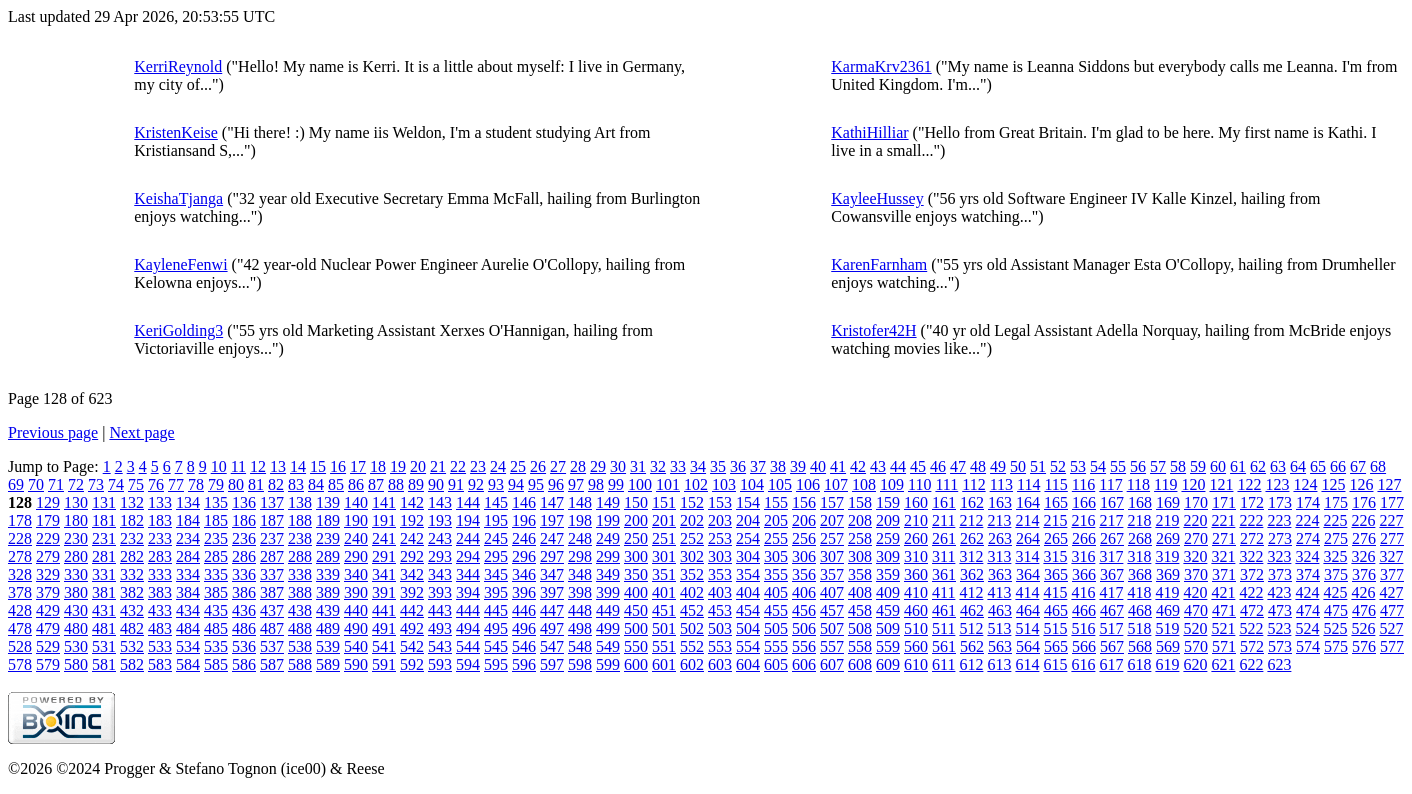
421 (1223, 592)
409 (888, 592)
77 (176, 484)
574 (1308, 646)
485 (216, 628)
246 (524, 538)
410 (916, 592)
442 (412, 610)
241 (384, 538)
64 (1298, 466)
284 (188, 556)
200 (636, 520)
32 (658, 466)
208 (860, 520)
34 (698, 466)
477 (1392, 610)
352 (692, 574)
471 (1224, 610)
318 (1139, 556)
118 (1138, 484)
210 (916, 520)
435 (216, 610)
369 (1168, 574)
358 (860, 574)
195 (496, 520)
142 (412, 502)
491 (384, 628)
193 (440, 520)
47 (958, 466)
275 (1336, 538)
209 (888, 520)
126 (1361, 484)
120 (1193, 484)
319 (1167, 556)
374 (1308, 574)
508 (860, 628)
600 (636, 664)
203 (720, 520)
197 (552, 520)
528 (20, 646)
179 (48, 520)
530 (76, 646)
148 (580, 502)
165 (1056, 502)
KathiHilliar (869, 132)
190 (356, 520)
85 (336, 484)
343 (440, 574)
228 (20, 538)
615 (1055, 664)
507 (832, 628)
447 (552, 610)
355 (776, 574)
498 (580, 628)
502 (692, 628)
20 (418, 466)
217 (1111, 520)
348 (580, 574)
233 (160, 538)
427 (1391, 592)
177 (1392, 502)
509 (888, 628)
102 (696, 484)
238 (300, 538)
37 (758, 466)
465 (1056, 610)
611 (943, 664)
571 (1224, 646)
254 (748, 538)
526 (1363, 628)
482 (132, 628)
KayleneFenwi (180, 264)
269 (1168, 538)
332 (132, 574)
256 (804, 538)
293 (440, 556)
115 (1055, 484)
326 (1363, 556)
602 (692, 664)
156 (804, 502)
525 (1335, 628)
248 (580, 538)
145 (496, 502)
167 (1112, 502)
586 (244, 664)
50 (1018, 466)
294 (468, 556)
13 (278, 466)
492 (412, 628)
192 (412, 520)
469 (1168, 610)
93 (496, 484)
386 (244, 592)
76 (156, 484)
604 (748, 664)
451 (664, 610)
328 (20, 574)
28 (578, 466)
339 (328, 574)
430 (76, 610)
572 (1252, 646)
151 (664, 502)
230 (76, 538)
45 (918, 466)
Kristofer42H (873, 330)
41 (838, 466)
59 (1198, 466)
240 (356, 538)
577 (1392, 646)
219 (1167, 520)
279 (48, 556)
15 (318, 466)
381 (104, 592)
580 (76, 664)
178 (20, 520)
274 (1308, 538)
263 (1000, 538)
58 (1178, 466)
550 (636, 646)
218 (1139, 520)
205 (776, 520)
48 (978, 466)
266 (1084, 538)
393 (440, 592)
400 (636, 592)
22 (458, 466)
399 (608, 592)
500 (636, 628)
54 (1098, 466)
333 (160, 574)
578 (20, 664)
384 (188, 592)
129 (48, 502)
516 (1083, 628)
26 (538, 466)
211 (943, 520)
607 (832, 664)
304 (748, 556)
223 (1279, 520)
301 (664, 556)
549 (608, 646)
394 (468, 592)
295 (496, 556)
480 (76, 628)
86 (356, 484)
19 (398, 466)
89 (416, 484)
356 (804, 574)
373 (1280, 574)
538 (300, 646)
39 (798, 466)
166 (1084, 502)
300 (636, 556)
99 (616, 484)
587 (272, 664)
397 (552, 592)
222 (1251, 520)
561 (944, 646)
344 (468, 574)
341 (384, 574)
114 (1028, 484)
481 (104, 628)
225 (1335, 520)
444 (468, 610)
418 (1139, 592)
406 (804, 592)
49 (998, 466)
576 (1364, 646)
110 (919, 484)
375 (1336, 574)
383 (160, 592)
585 (216, 664)
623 (1279, 664)
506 (804, 628)
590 (356, 664)
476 (1364, 610)
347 (552, 574)
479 (48, 628)
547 (552, 646)
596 (524, 664)
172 (1252, 502)
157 (832, 502)
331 (104, 574)
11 (238, 466)
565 (1056, 646)
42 (858, 466)
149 (608, 502)
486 (244, 628)
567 (1112, 646)
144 (468, 502)
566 (1084, 646)
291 (384, 556)
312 (971, 556)
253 (720, 538)
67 (1358, 466)
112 (973, 484)
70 (36, 484)
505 (776, 628)
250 (636, 538)
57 (1158, 466)
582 (132, 664)
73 (96, 484)
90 (436, 484)
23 (478, 466)
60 (1218, 466)
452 (692, 610)
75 (136, 484)
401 (664, 592)
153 (720, 502)
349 (608, 574)
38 (778, 466)
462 (972, 610)
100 (640, 484)
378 (20, 592)
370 (1196, 574)
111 (946, 484)
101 (668, 484)
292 (412, 556)
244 (468, 538)
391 (384, 592)
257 (832, 538)
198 (580, 520)
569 (1168, 646)
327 (1391, 556)
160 (916, 502)
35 (718, 466)
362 (972, 574)
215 (1055, 520)
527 (1391, 628)
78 (196, 484)
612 (971, 664)
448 (580, 610)
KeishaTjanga (178, 198)
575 (1336, 646)
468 (1140, 610)
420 (1195, 592)
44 (898, 466)
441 (384, 610)
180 (76, 520)
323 (1279, 556)
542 (412, 646)
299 (608, 556)
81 (256, 484)
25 (518, 466)
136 (244, 502)
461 (944, 610)
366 (1084, 574)
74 (116, 484)
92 (476, 484)
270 (1196, 538)
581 (104, 664)
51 (1038, 466)
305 (776, 556)
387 (272, 592)
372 (1252, 574)
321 (1223, 556)
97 (576, 484)
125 (1333, 484)
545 (496, 646)
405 (776, 592)
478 (20, 628)
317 (1111, 556)
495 (496, 628)
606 (804, 664)
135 (216, 502)
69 (16, 484)
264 (1028, 538)
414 (1027, 592)
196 (524, 520)
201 (664, 520)
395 (496, 592)
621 (1223, 664)
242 (412, 538)
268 (1140, 538)
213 (999, 520)
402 (692, 592)
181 (104, 520)
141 (384, 502)
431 (104, 610)
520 (1195, 628)
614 (1027, 664)
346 (524, 574)
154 (748, 502)
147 (552, 502)
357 (832, 574)
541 (384, 646)
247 (552, 538)
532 (132, 646)
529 (48, 646)
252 (692, 538)
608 (860, 664)
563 (1000, 646)
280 (76, 556)
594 (468, 664)
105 (780, 484)
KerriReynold (178, 66)
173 (1280, 502)
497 (552, 628)
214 (1027, 520)
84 (316, 484)
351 (664, 574)
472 (1252, 610)
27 (558, 466)
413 (999, 592)
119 (1165, 484)
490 (356, 628)
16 (338, 466)
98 (596, 484)
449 (608, 610)
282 (132, 556)
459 (888, 610)
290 (356, 556)
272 (1252, 538)
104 (752, 484)
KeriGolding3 (178, 330)
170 (1196, 502)
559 (888, 646)
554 (748, 646)
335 (216, 574)
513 (999, 628)
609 (888, 664)
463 (1000, 610)
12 (258, 466)
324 (1307, 556)
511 (943, 628)
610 (916, 664)
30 (618, 466)
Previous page (53, 432)
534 (188, 646)
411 (943, 592)
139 (328, 502)
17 (358, 466)
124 (1305, 484)
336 (244, 574)
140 (356, 502)
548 (580, 646)
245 (496, 538)
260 (916, 538)
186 (244, 520)
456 (804, 610)
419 (1167, 592)
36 (738, 466)
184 (188, 520)
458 (860, 610)
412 (971, 592)
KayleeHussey (877, 198)
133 (160, 502)
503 (720, 628)
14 (298, 466)
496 (524, 628)
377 (1392, 574)
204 (748, 520)
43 (878, 466)
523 (1279, 628)
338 (300, 574)
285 (216, 556)
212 (971, 520)
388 (300, 592)
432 (132, 610)
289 (328, 556)
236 (244, 538)
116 (1083, 484)
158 (860, 502)
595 (496, 664)
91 (456, 484)
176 (1364, 502)
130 (76, 502)
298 (580, 556)
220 (1195, 520)
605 (776, 664)
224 (1307, 520)
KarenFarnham (879, 264)
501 (664, 628)
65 (1318, 466)
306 (804, 556)
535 (216, 646)
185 (216, 520)
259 (888, 538)
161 (944, 502)
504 (748, 628)
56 (1138, 466)
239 (328, 538)
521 (1223, 628)
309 (888, 556)
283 (160, 556)
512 (971, 628)
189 (328, 520)
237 (272, 538)
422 (1251, 592)
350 (636, 574)
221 (1223, 520)
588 (300, 664)
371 (1224, 574)
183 (160, 520)
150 (636, 502)
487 (272, 628)
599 (608, 664)
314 (1027, 556)
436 (244, 610)
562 (972, 646)
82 (276, 484)
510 (916, 628)
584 (188, 664)
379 (48, 592)
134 (188, 502)
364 (1028, 574)
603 (720, 664)
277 (1392, 538)
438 (300, 610)
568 (1140, 646)
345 (496, 574)
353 (720, 574)
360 (916, 574)
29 (598, 466)
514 (1027, 628)
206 (804, 520)
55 (1118, 466)
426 (1363, 592)
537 (272, 646)
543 (440, 646)
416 (1083, 592)
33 (678, 466)
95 (536, 484)
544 (468, 646)
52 (1058, 466)
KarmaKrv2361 (881, 66)
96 (556, 484)
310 (916, 556)
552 (692, 646)
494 (468, 628)
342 (412, 574)
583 (160, 664)
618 (1139, 664)
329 (48, 574)
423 (1279, 592)
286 (244, 556)
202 (692, 520)
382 (132, 592)
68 (1378, 466)
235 (216, 538)
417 (1111, 592)
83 (296, 484)
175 (1336, 502)
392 (412, 592)
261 (944, 538)
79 (216, 484)
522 (1251, 628)
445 (496, 610)
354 (748, 574)
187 (272, 520)
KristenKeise (176, 132)
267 (1112, 538)
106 (808, 484)
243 (440, 538)
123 (1277, 484)
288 (300, 556)
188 (300, 520)
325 (1335, 556)
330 (76, 574)
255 (776, 538)
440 (356, 610)
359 (888, 574)
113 (1001, 484)
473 (1280, 610)
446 (524, 610)
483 (160, 628)
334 (188, 574)
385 (216, 592)
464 (1028, 610)
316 (1083, 556)
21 (438, 466)
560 (916, 646)
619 (1167, 664)
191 (384, 520)
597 (552, 664)
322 (1251, 556)
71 (56, 484)
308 (860, 556)
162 (972, 502)
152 (692, 502)
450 (636, 610)
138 (300, 502)
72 (76, 484)
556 (804, 646)
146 (524, 502)
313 (999, 556)
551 (664, 646)
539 (328, 646)
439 (328, 610)
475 (1336, 610)
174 (1308, 502)
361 (944, 574)
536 (244, 646)
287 (272, 556)
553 (720, 646)
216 (1083, 520)
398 (580, 592)
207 (832, 520)
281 (104, 556)
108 (864, 484)
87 (376, 484)
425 (1335, 592)
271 (1224, 538)
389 (328, 592)
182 (132, 520)
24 (498, 466)
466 (1084, 610)
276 (1364, 538)
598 (580, 664)
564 (1028, 646)
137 (272, 502)
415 (1055, 592)
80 (236, 484)
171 (1224, 502)
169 (1168, 502)
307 (832, 556)
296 (524, 556)
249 (608, 538)
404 (748, 592)
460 (916, 610)
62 (1258, 466)
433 (160, 610)
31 (638, 466)
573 (1280, 646)
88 (396, 484)
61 (1238, 466)
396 (524, 592)
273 (1280, 538)
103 (724, 484)
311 (943, 556)
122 (1249, 484)
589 (328, 664)
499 (608, 628)
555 (776, 646)
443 (440, 610)
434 (188, 610)
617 (1111, 664)
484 (188, 628)
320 (1195, 556)
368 (1140, 574)
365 (1056, 574)
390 (356, 592)
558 (860, 646)
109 (892, 484)
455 (776, 610)
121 (1221, 484)
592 (412, 664)
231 (104, 538)
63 (1278, 466)
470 (1196, 610)
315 (1055, 556)
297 (552, 556)
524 (1307, 628)
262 (972, 538)
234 (188, 538)
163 (1000, 502)
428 (20, 610)
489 (328, 628)
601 (664, 664)
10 (219, 466)
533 (160, 646)
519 (1167, 628)
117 (1110, 484)
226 (1363, 520)
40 (818, 466)
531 (104, 646)
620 (1195, 664)
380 (76, 592)
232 (132, 538)
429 (48, 610)
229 (48, 538)
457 (832, 610)
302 (692, 556)
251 (664, 538)
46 (938, 466)
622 (1251, 664)
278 (20, 556)
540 (356, 646)
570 (1196, 646)
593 (440, 664)
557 (832, 646)
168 (1140, 502)
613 (999, 664)
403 (720, 592)
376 (1364, 574)
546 (524, 646)
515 (1055, 628)
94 (516, 484)
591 (384, 664)
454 (748, 610)
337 (272, 574)
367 (1112, 574)
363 (1000, 574)
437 (272, 610)
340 (356, 574)
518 (1139, 628)
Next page (141, 432)
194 (468, 520)
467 (1112, 610)
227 (1391, 520)
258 (860, 538)
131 (104, 502)
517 (1111, 628)
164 (1028, 502)
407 (832, 592)
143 (440, 502)
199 (608, 520)
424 (1307, 592)
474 (1308, 610)
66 (1338, 466)
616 (1083, 664)
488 (300, 628)
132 (132, 502)
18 (378, 466)
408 (860, 592)
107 (836, 484)
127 (1389, 484)
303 (720, 556)
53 (1078, 466)
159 (888, 502)
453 (720, 610)
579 (48, 664)
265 (1056, 538)
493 (440, 628)
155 (776, 502)
